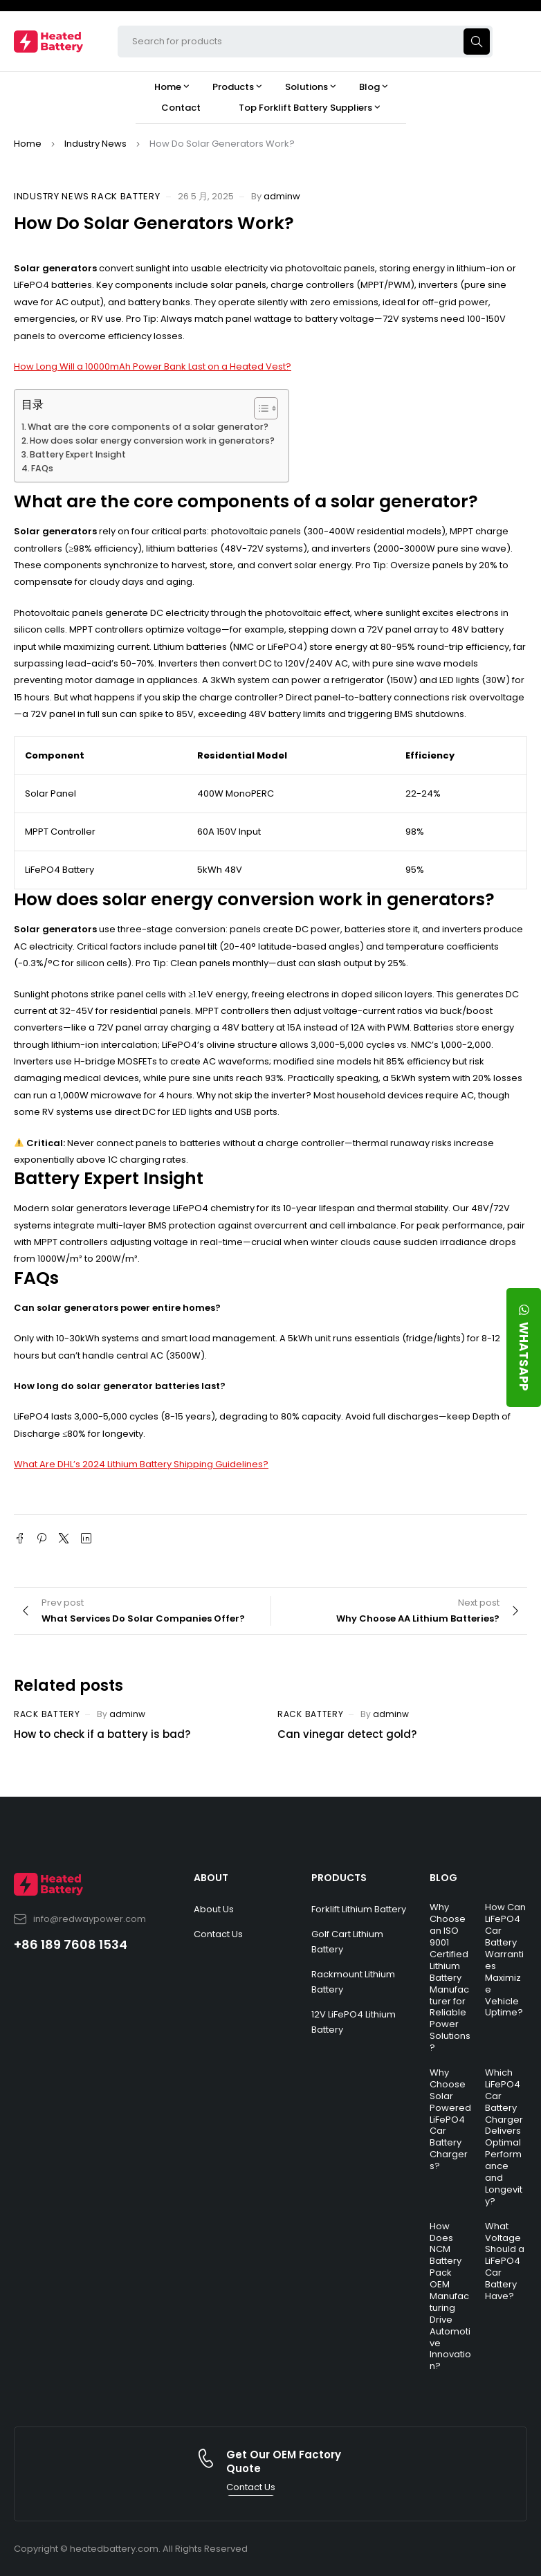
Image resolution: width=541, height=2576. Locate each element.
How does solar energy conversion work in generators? (152, 440)
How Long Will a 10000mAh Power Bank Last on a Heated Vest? (152, 366)
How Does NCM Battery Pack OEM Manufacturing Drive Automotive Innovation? (450, 2296)
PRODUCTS (339, 1878)
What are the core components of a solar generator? (148, 427)
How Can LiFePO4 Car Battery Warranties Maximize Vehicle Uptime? (505, 1960)
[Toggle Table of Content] (259, 408)
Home (28, 143)
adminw (282, 196)
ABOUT (211, 1878)
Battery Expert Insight (78, 454)
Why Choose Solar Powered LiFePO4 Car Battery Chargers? (450, 2119)
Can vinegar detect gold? (346, 1734)
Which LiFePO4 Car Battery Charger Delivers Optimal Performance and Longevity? (504, 2137)
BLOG (443, 1878)
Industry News (95, 143)
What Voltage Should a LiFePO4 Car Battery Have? (504, 2261)
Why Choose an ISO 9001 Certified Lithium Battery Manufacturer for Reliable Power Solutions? (450, 1977)
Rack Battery (125, 196)
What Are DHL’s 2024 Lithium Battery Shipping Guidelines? (141, 1464)
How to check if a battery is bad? (102, 1734)
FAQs (42, 468)
